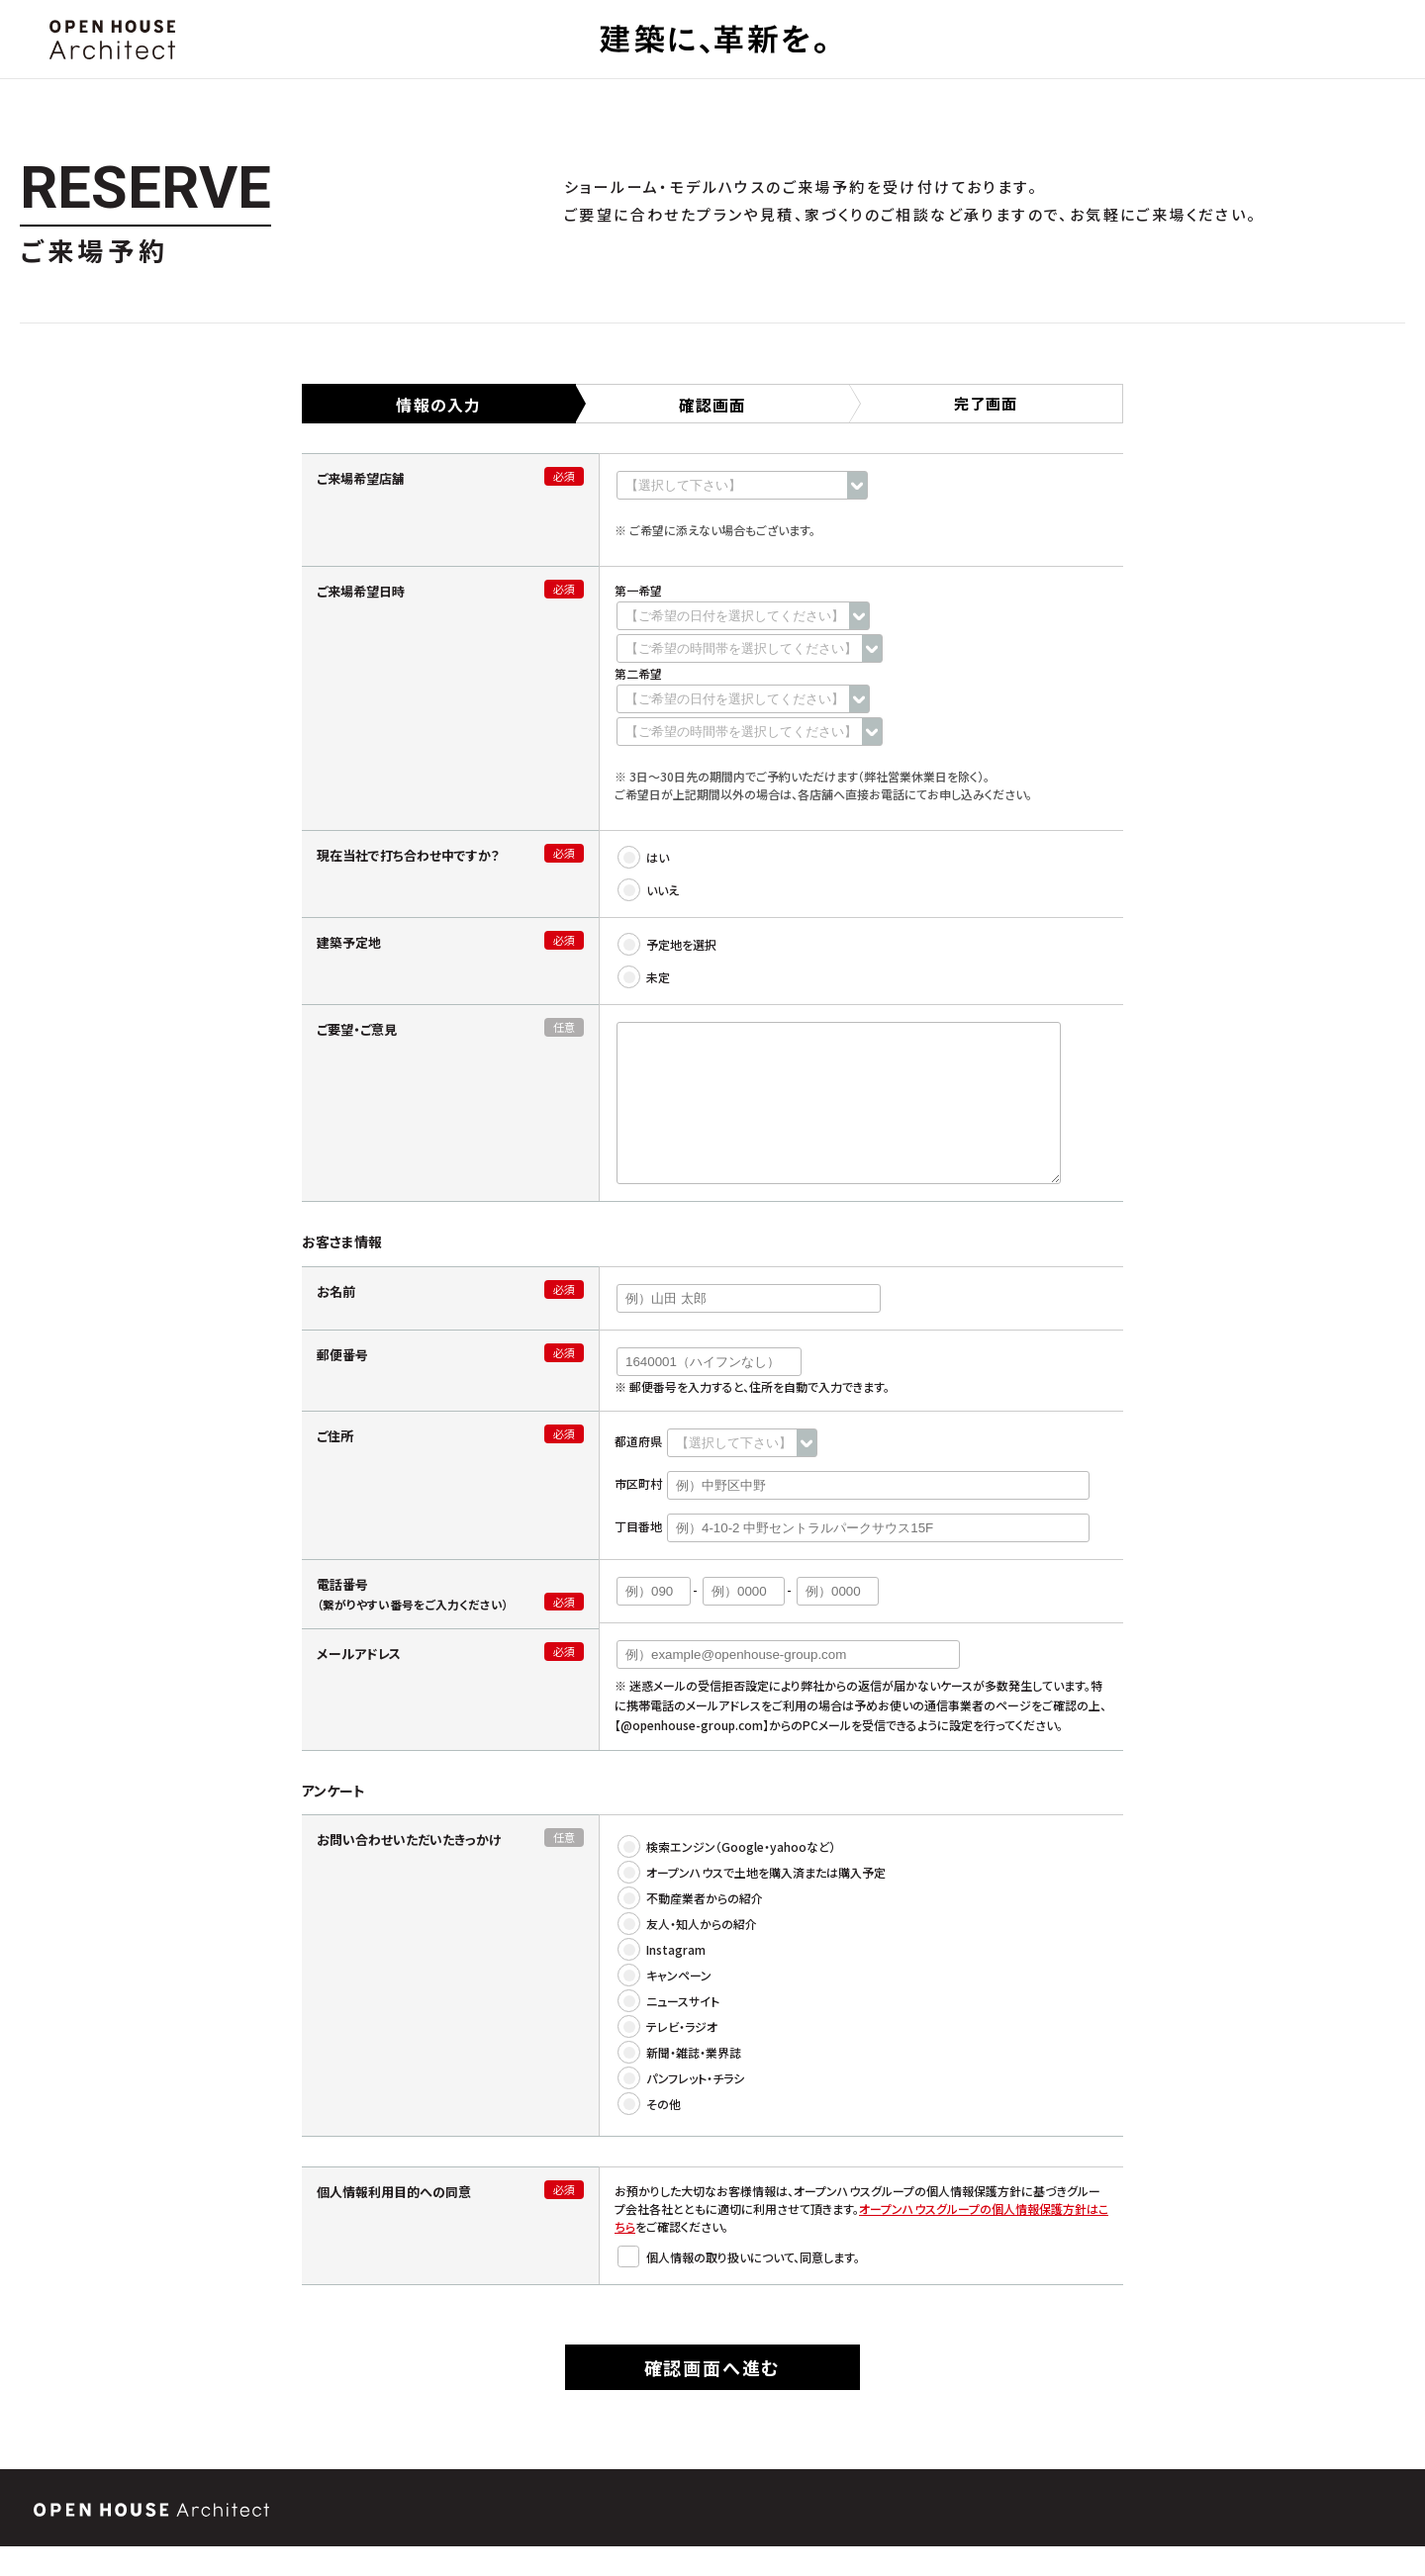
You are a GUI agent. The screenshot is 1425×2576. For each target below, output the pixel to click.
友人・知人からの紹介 (688, 1953)
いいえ (649, 889)
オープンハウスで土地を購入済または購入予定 (752, 1901)
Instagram (662, 1979)
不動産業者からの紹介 (691, 1927)
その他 (650, 2133)
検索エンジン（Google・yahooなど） (727, 1876)
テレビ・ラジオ (668, 2056)
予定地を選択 (667, 944)
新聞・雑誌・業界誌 (680, 2081)
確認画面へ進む (713, 2397)
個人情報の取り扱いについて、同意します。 (739, 2286)
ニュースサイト (669, 2030)
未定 (644, 976)
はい (644, 857)
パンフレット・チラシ (681, 2107)
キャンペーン (665, 2004)
